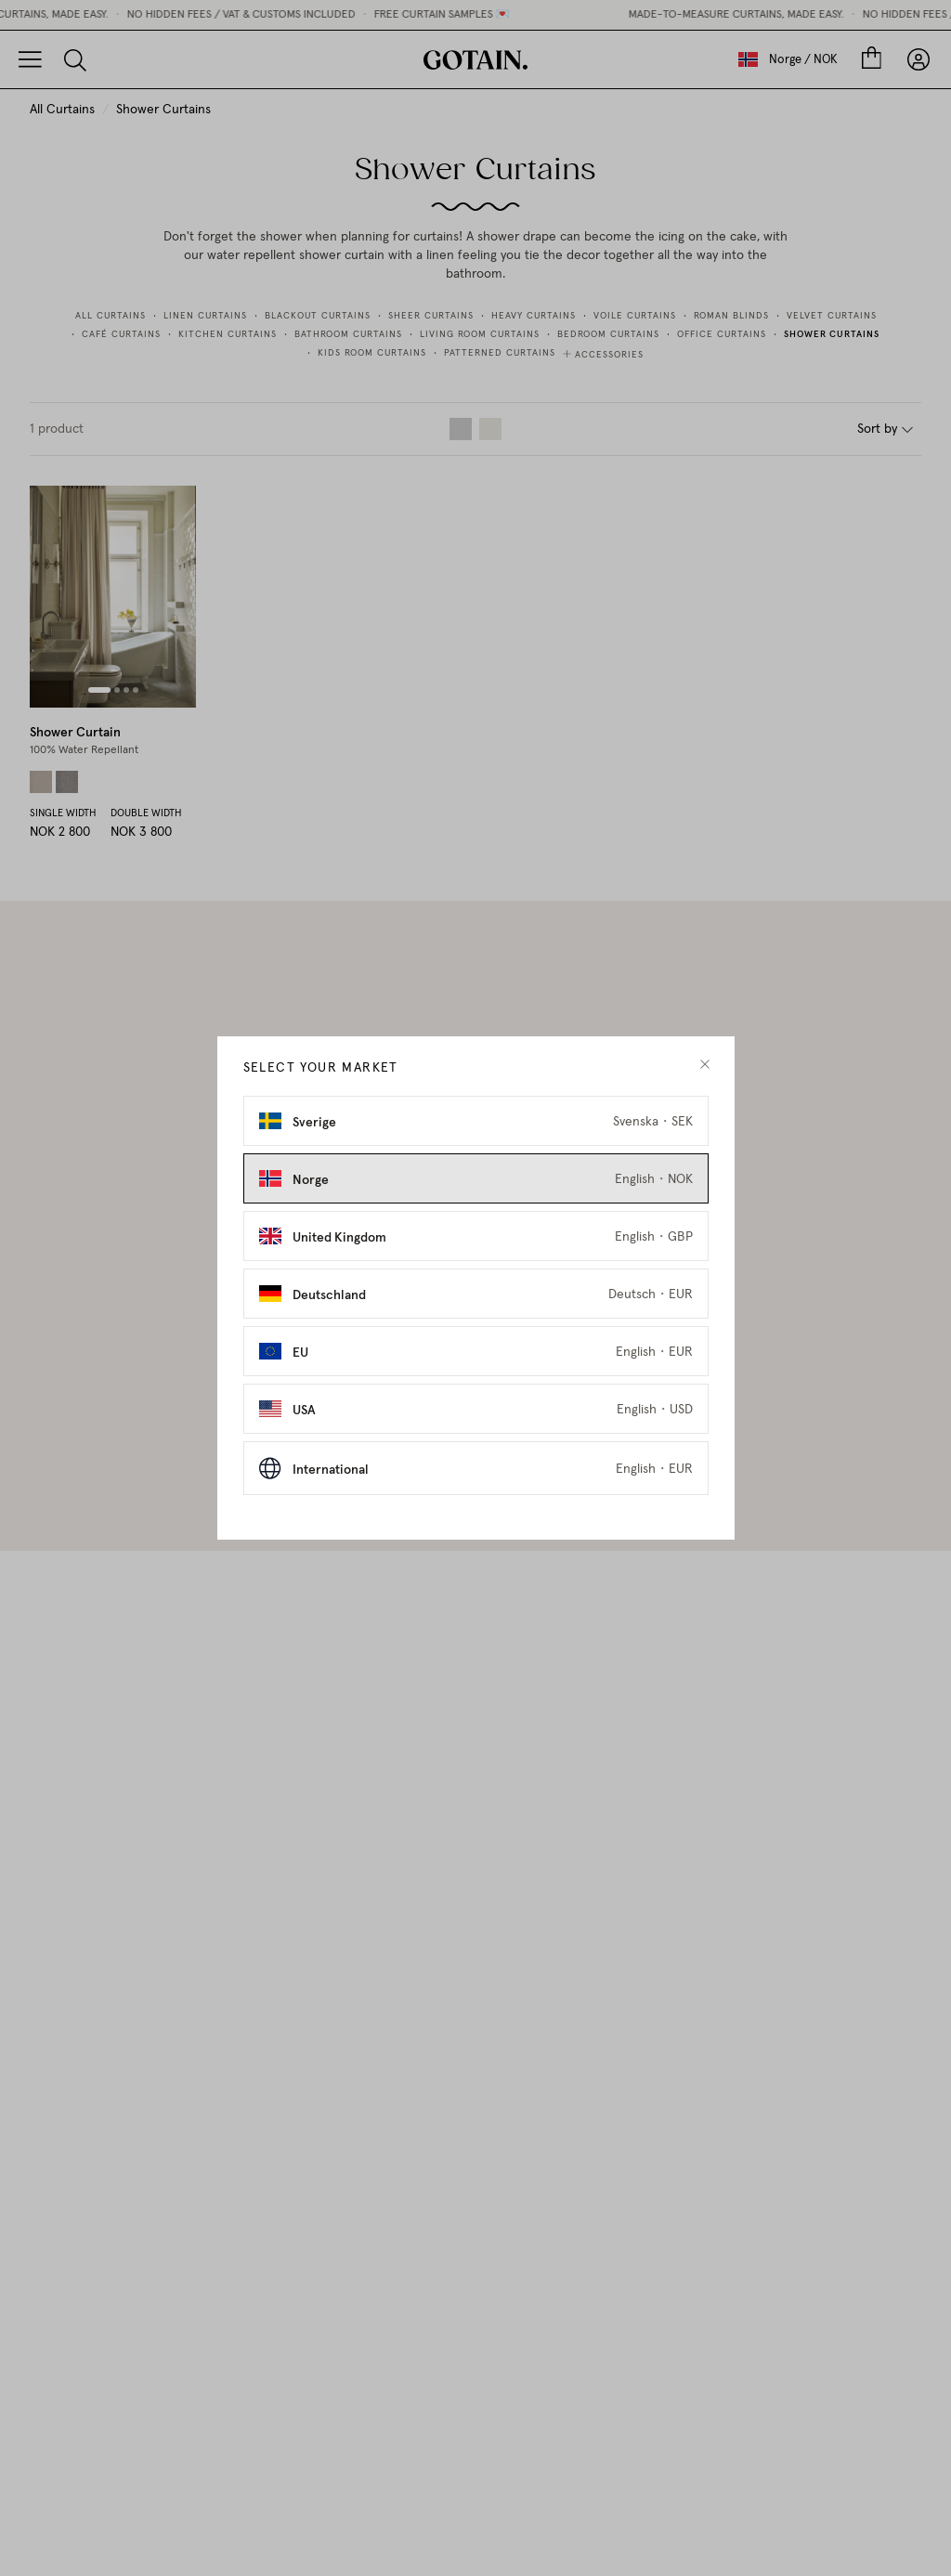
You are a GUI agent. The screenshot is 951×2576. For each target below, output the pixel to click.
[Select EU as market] (476, 1351)
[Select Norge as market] (476, 1178)
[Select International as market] (476, 1468)
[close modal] (704, 1064)
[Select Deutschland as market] (476, 1293)
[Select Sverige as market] (476, 1121)
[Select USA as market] (476, 1409)
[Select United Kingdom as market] (476, 1236)
